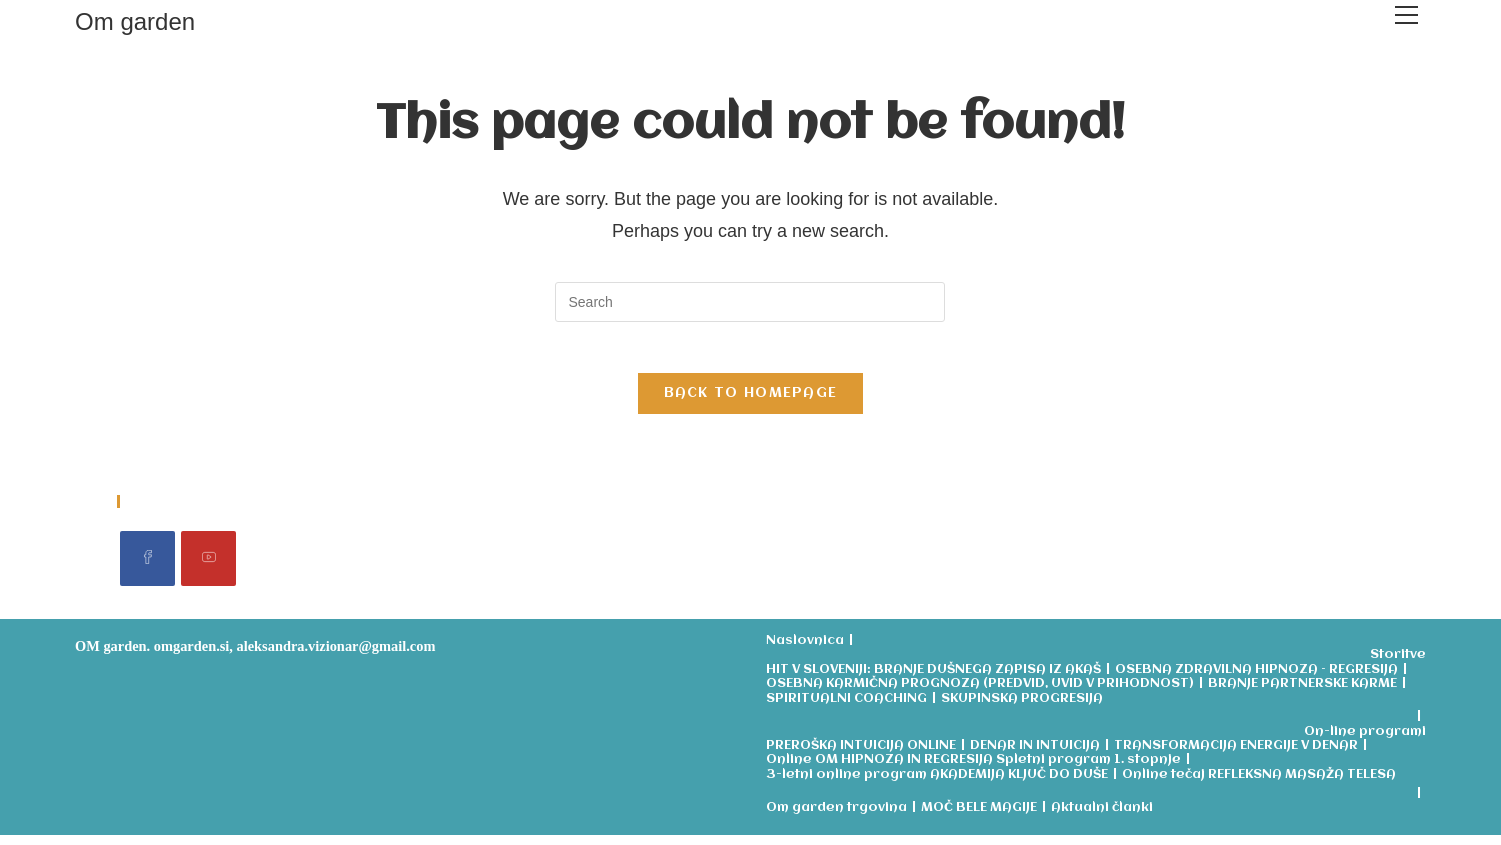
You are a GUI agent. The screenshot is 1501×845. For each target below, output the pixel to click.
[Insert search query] (750, 302)
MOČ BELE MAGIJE (979, 817)
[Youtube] (208, 568)
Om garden (135, 21)
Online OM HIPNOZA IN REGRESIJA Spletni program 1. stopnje (973, 770)
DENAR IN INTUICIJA (1035, 755)
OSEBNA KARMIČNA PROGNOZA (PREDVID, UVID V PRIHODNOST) (980, 694)
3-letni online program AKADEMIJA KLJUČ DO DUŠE (937, 784)
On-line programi (1365, 741)
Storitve (1398, 665)
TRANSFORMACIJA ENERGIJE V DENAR (1236, 755)
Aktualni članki (1102, 817)
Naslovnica (805, 650)
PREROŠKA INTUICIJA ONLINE (861, 755)
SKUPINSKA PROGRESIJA (1022, 708)
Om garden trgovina (836, 817)
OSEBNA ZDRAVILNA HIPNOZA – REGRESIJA (1256, 679)
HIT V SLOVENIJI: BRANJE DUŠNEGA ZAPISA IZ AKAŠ (933, 679)
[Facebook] (147, 568)
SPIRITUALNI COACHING (846, 708)
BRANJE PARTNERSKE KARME (1302, 694)
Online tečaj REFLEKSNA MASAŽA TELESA (1259, 784)
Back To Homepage (751, 403)
